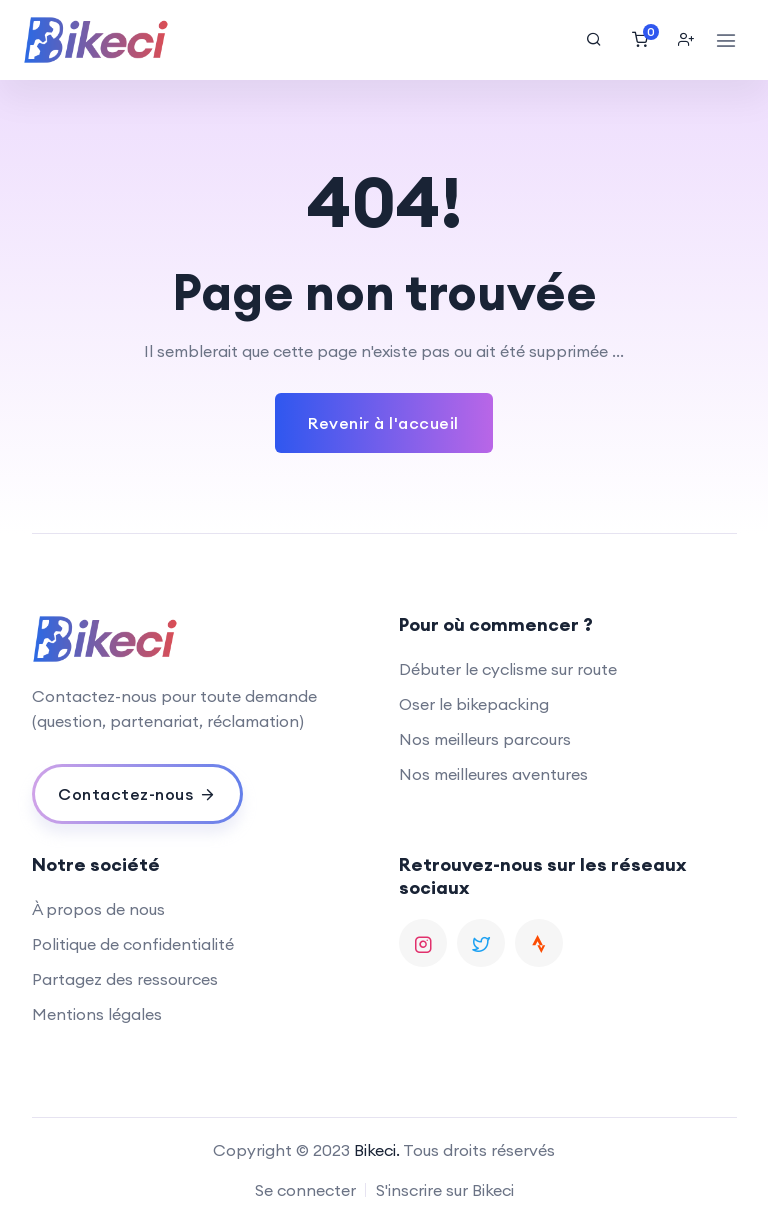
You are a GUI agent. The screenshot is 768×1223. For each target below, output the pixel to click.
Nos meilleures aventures (493, 774)
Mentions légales (97, 1014)
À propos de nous (98, 909)
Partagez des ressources (125, 979)
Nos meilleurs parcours (485, 739)
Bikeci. (377, 1150)
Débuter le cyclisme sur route (508, 669)
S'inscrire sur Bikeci (445, 1190)
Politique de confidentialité (133, 944)
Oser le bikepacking (474, 704)
